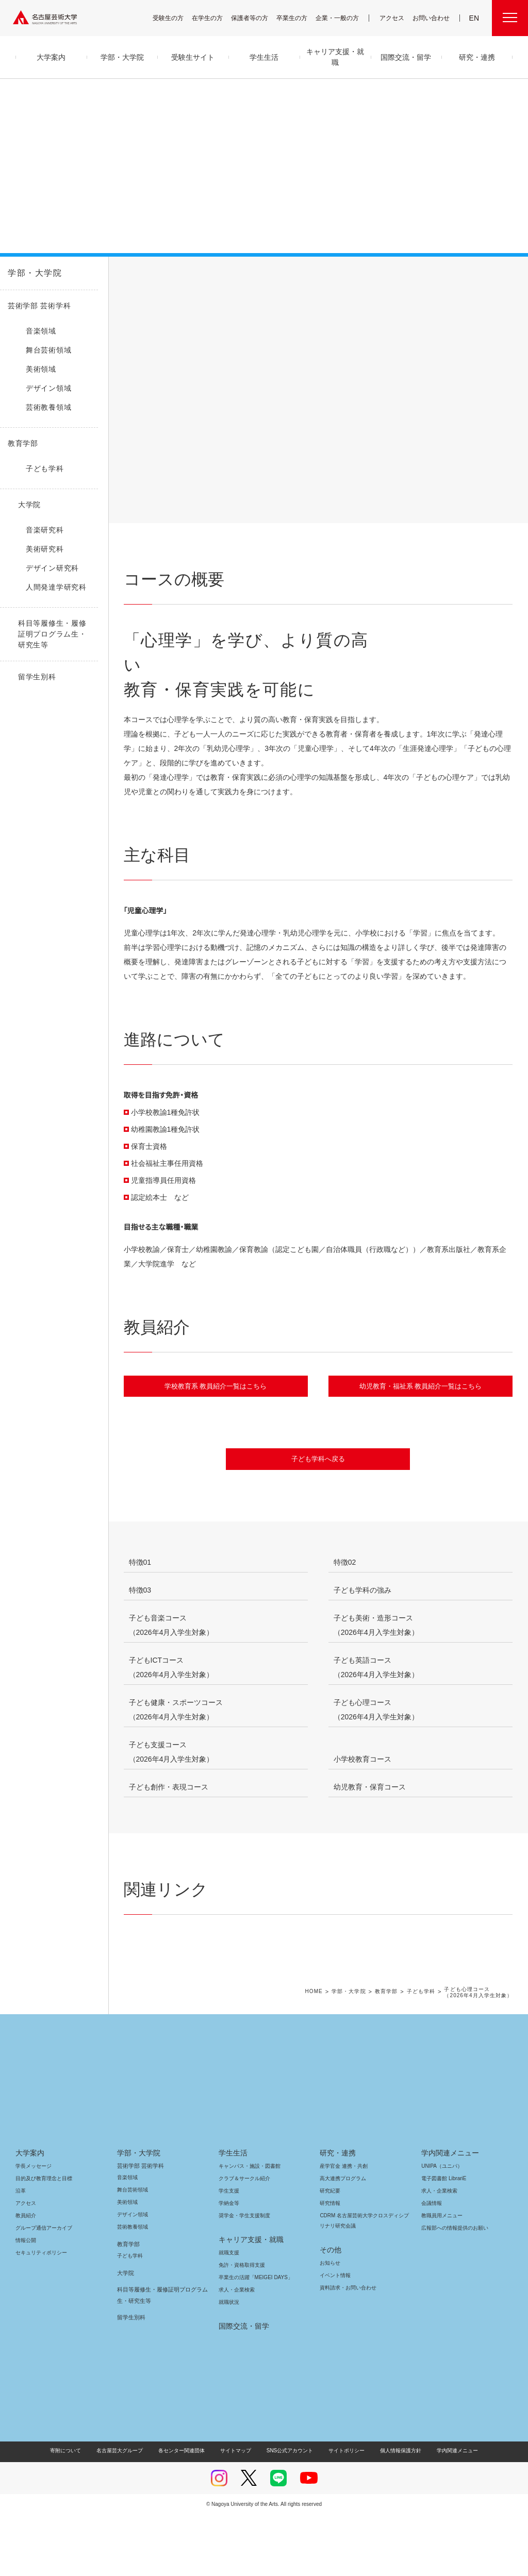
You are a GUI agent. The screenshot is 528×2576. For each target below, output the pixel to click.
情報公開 (25, 2301)
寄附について (74, 2512)
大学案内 (29, 2214)
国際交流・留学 (242, 2387)
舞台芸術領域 (132, 2251)
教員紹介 (359, 284)
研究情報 (330, 2264)
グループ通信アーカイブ (41, 2289)
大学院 (125, 2334)
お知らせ (329, 2324)
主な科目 (223, 284)
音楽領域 (127, 2239)
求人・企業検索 (235, 2351)
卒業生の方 (298, 17)
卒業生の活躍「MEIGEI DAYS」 (252, 2339)
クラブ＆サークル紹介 (242, 2240)
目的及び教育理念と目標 (43, 2240)
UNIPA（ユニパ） (438, 2227)
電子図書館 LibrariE (444, 2240)
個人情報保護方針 (394, 2512)
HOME (320, 2053)
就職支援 (229, 2314)
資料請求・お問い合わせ (346, 2349)
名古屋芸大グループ (126, 2512)
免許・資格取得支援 (240, 2326)
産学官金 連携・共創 (342, 2227)
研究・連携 (336, 2214)
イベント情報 (334, 2336)
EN (474, 18)
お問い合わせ (432, 17)
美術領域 (127, 2263)
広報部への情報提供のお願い (454, 2289)
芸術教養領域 (132, 2288)
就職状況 (229, 2363)
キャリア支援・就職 (247, 2301)
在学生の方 (214, 17)
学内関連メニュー (448, 2214)
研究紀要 (330, 2252)
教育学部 (391, 2053)
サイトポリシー (341, 2512)
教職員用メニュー (440, 2277)
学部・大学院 (33, 273)
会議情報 (431, 2264)
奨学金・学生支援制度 (243, 2277)
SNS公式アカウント (288, 2512)
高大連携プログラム (342, 2240)
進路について (291, 284)
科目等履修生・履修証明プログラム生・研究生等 (160, 2356)
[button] (506, 520)
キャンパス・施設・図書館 (245, 2227)
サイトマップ (238, 2512)
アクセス (394, 17)
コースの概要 (155, 284)
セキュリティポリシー (38, 2314)
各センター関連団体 (186, 2512)
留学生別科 (131, 2378)
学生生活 (233, 2214)
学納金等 (229, 2264)
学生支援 (229, 2252)
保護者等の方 (256, 17)
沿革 (20, 2252)
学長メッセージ (32, 2227)
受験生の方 (174, 17)
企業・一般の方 (342, 17)
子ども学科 (425, 2053)
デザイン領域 (131, 2276)
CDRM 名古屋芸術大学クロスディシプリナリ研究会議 (363, 2282)
